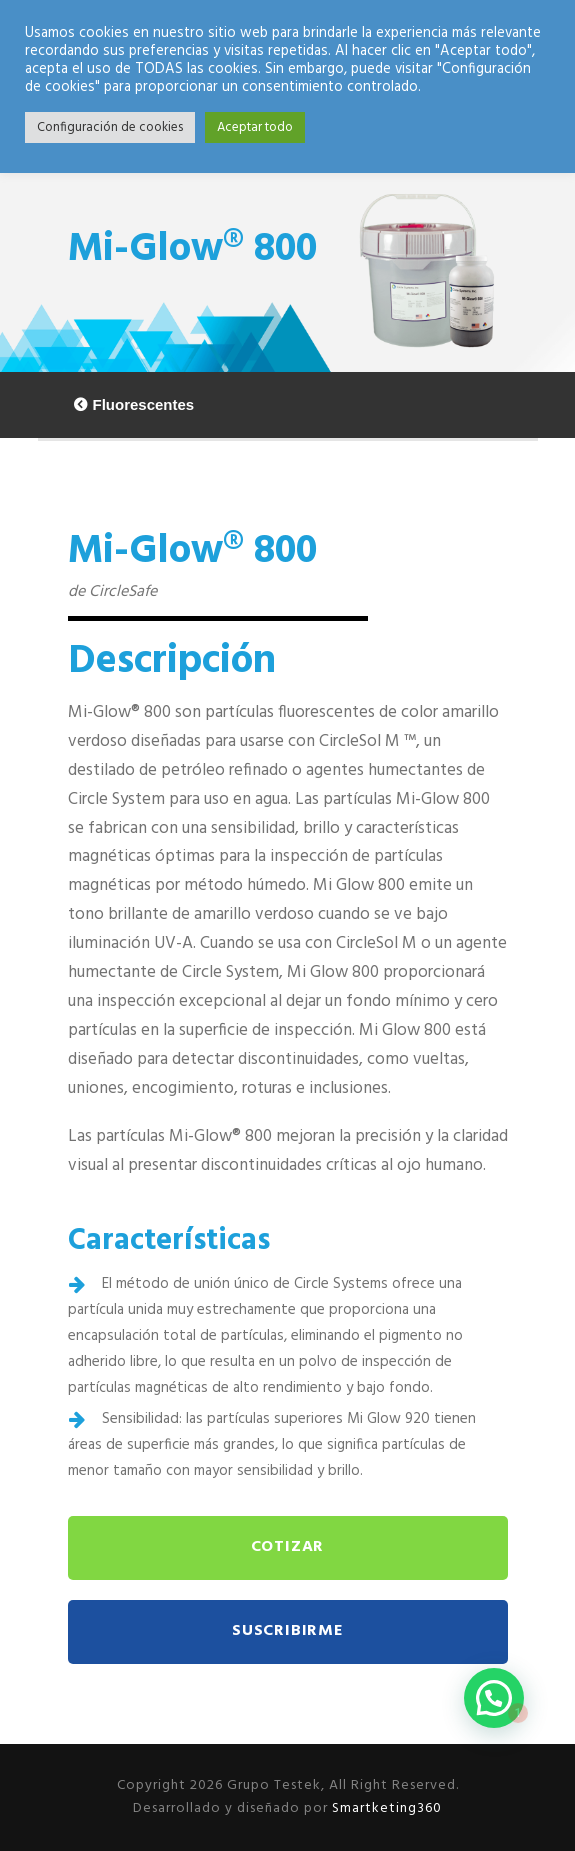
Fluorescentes (144, 404)
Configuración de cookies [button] (110, 127)
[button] (494, 1698)
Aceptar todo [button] (255, 127)
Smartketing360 (385, 1808)
